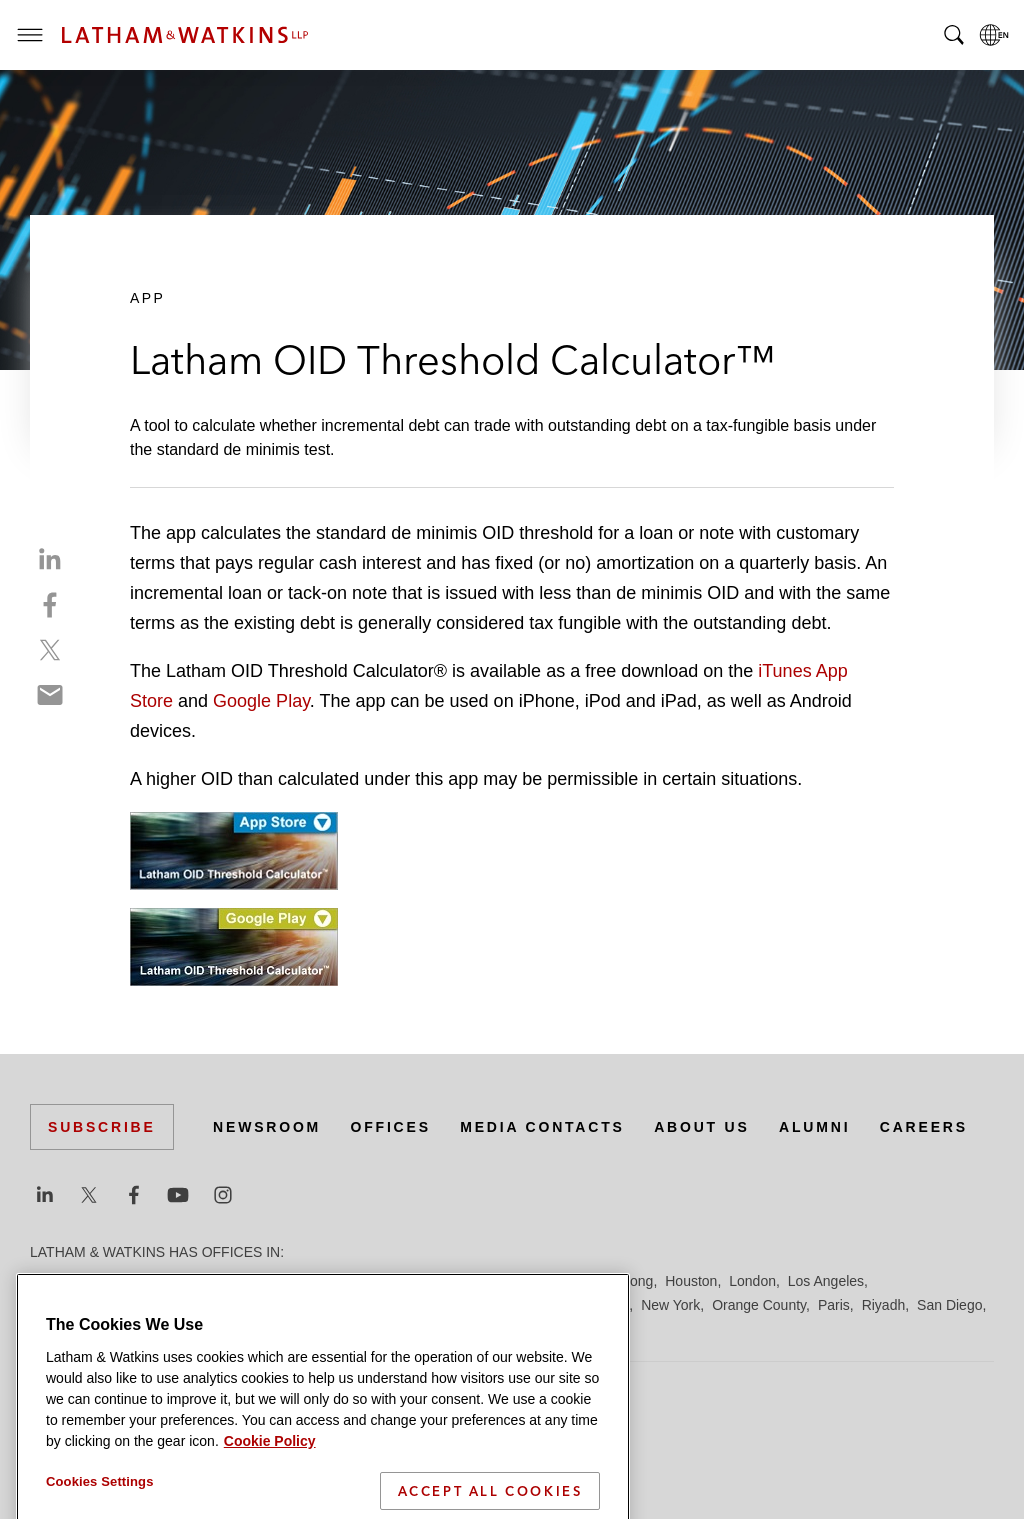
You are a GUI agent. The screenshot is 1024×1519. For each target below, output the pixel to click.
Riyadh (884, 1305)
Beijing (102, 1281)
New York (670, 1305)
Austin (49, 1281)
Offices (391, 1127)
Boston (157, 1281)
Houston (691, 1281)
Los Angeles (826, 1281)
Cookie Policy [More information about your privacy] (270, 1471)
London (752, 1281)
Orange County (759, 1305)
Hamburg (543, 1281)
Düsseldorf (400, 1281)
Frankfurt (474, 1281)
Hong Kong (618, 1281)
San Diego (949, 1305)
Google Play (261, 701)
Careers (924, 1127)
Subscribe (102, 1127)
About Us (702, 1127)
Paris (834, 1305)
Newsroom (267, 1127)
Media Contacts (542, 1127)
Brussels (217, 1281)
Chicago (281, 1281)
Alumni (814, 1127)
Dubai (337, 1281)
